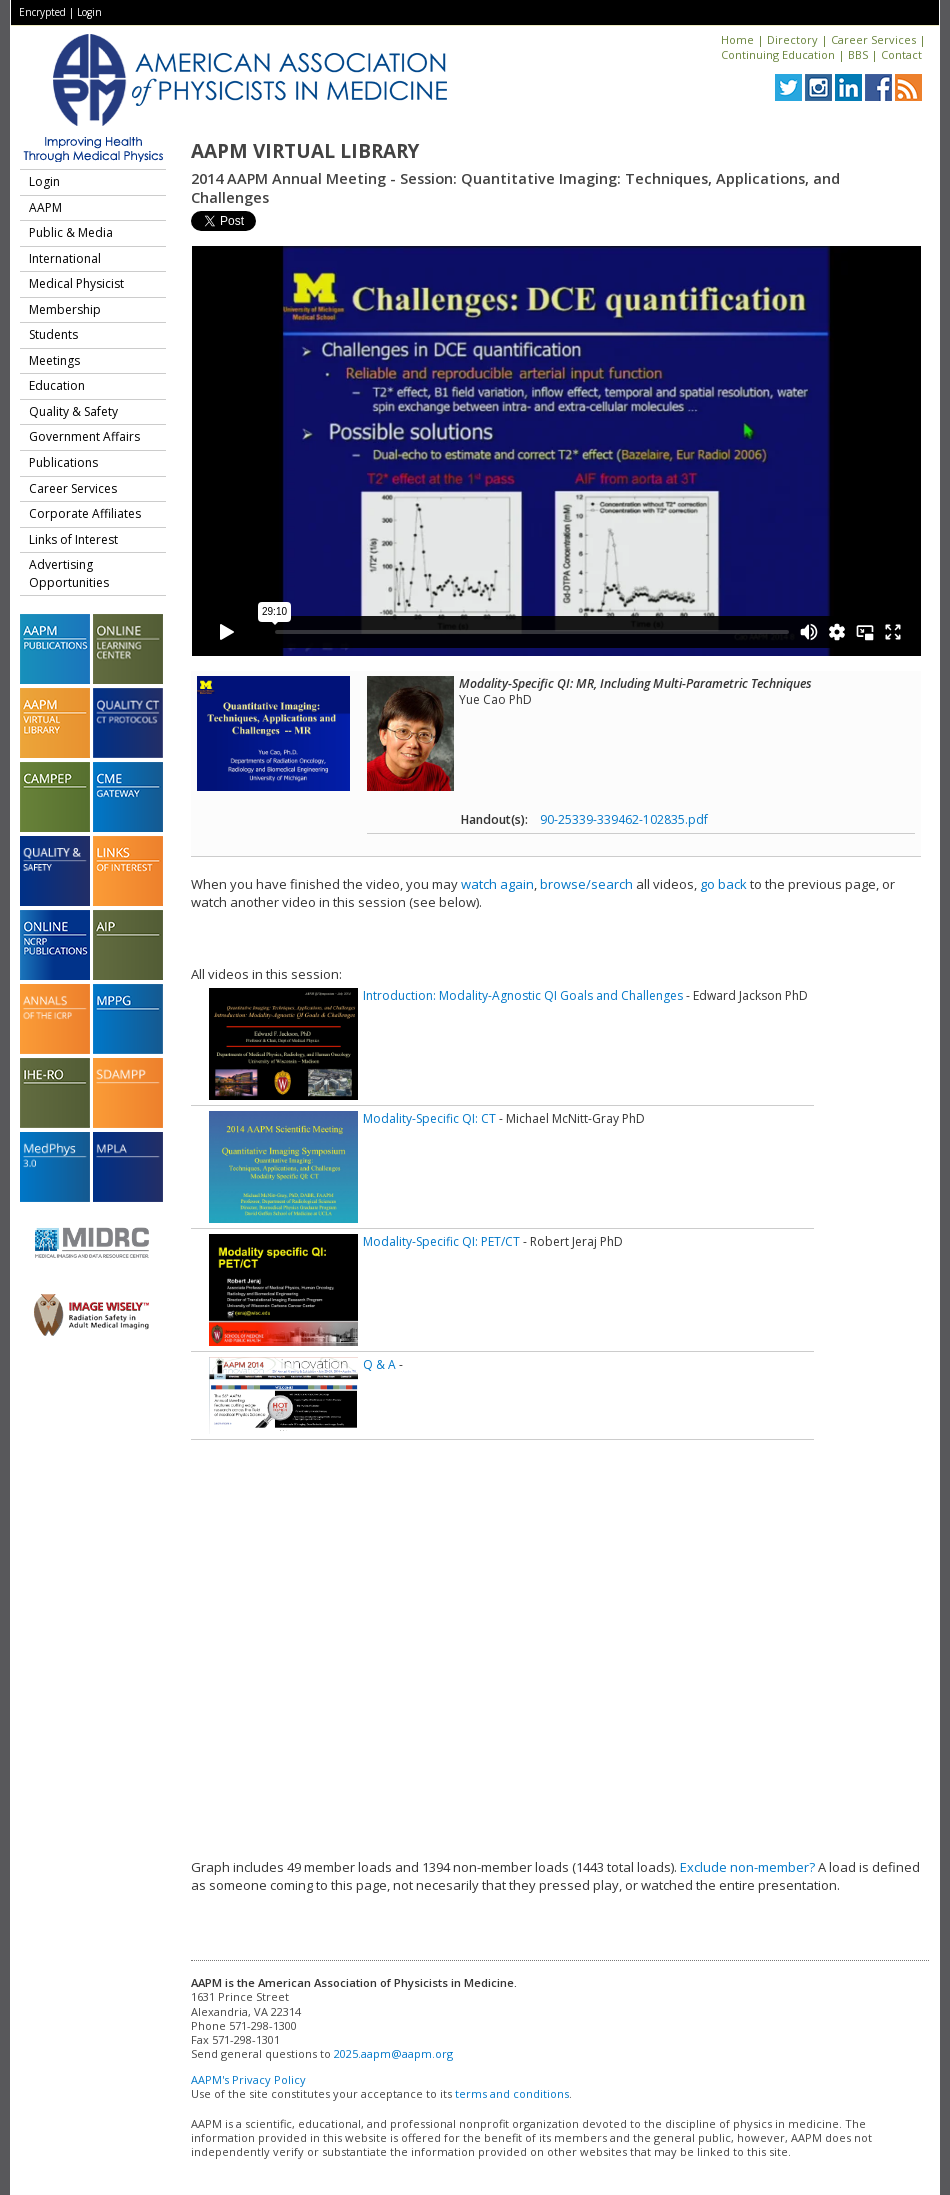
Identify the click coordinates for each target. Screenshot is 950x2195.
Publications (63, 462)
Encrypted (42, 12)
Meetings (54, 360)
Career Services (873, 39)
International (65, 258)
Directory (792, 39)
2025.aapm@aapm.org (393, 2053)
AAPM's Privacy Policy (248, 2079)
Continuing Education (778, 54)
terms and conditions (512, 2093)
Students (53, 334)
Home (737, 39)
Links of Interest (73, 539)
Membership (65, 309)
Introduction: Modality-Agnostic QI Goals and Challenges (523, 995)
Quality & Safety (73, 411)
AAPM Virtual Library (305, 151)
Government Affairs (84, 436)
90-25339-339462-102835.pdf (624, 819)
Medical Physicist (76, 283)
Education (57, 385)
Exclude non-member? (747, 1867)
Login (89, 12)
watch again (497, 884)
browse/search (586, 884)
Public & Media (71, 232)
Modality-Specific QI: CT (429, 1118)
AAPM (45, 207)
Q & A (379, 1364)
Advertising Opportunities (69, 573)
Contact (901, 54)
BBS (858, 54)
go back (723, 884)
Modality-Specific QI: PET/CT (441, 1241)
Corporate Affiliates (85, 513)
